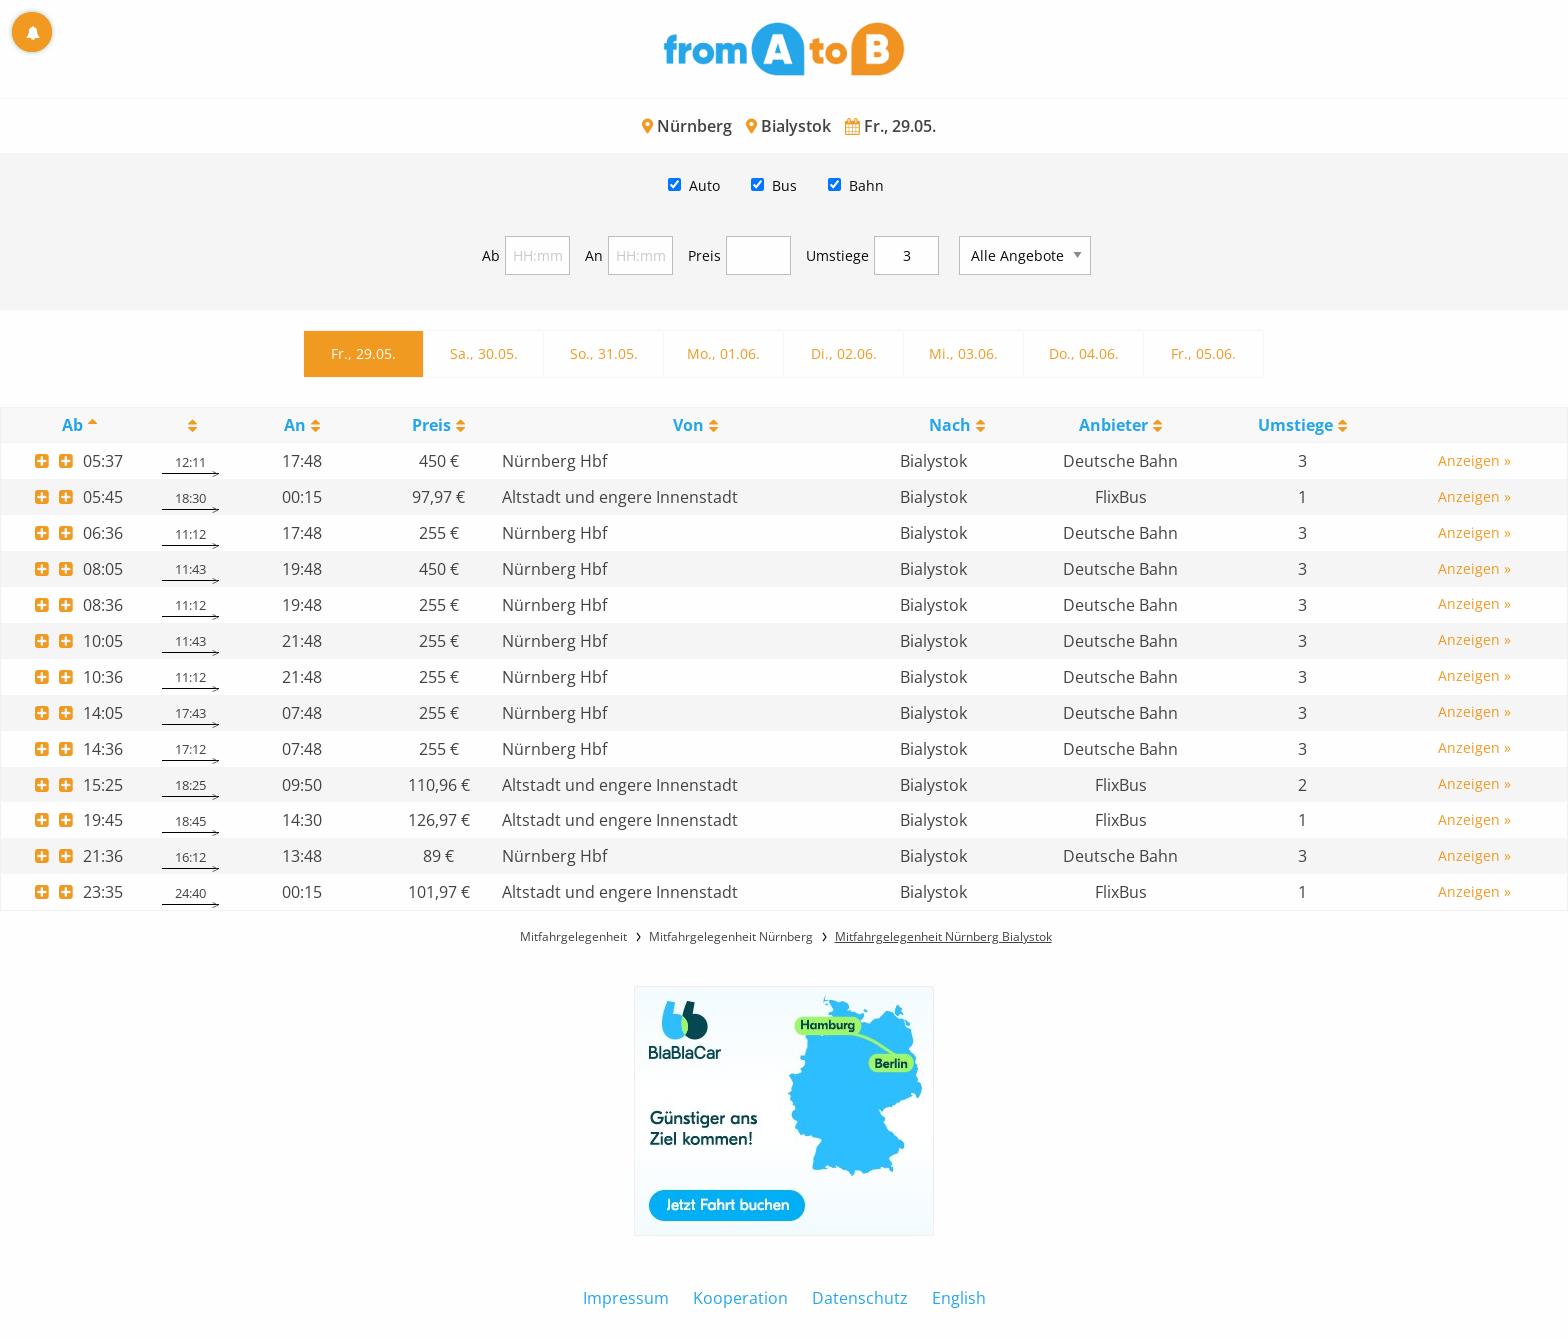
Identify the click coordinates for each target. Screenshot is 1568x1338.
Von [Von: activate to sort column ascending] (688, 425)
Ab (491, 255)
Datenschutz (860, 1298)
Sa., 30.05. (484, 353)
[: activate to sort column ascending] (190, 425)
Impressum (626, 1298)
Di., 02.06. (844, 353)
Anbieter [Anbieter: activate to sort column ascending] (1113, 425)
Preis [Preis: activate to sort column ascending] (431, 425)
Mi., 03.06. (963, 353)
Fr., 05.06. (1203, 353)
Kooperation (740, 1298)
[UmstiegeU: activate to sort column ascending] (1302, 425)
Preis (704, 255)
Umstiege (837, 255)
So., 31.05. (604, 353)
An (594, 255)
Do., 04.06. (1084, 353)
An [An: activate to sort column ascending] (295, 425)
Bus (784, 185)
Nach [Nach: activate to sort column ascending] (950, 425)
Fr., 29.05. (363, 353)
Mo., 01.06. (723, 353)
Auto (704, 185)
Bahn (866, 185)
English (959, 1298)
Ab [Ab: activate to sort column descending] (72, 425)
